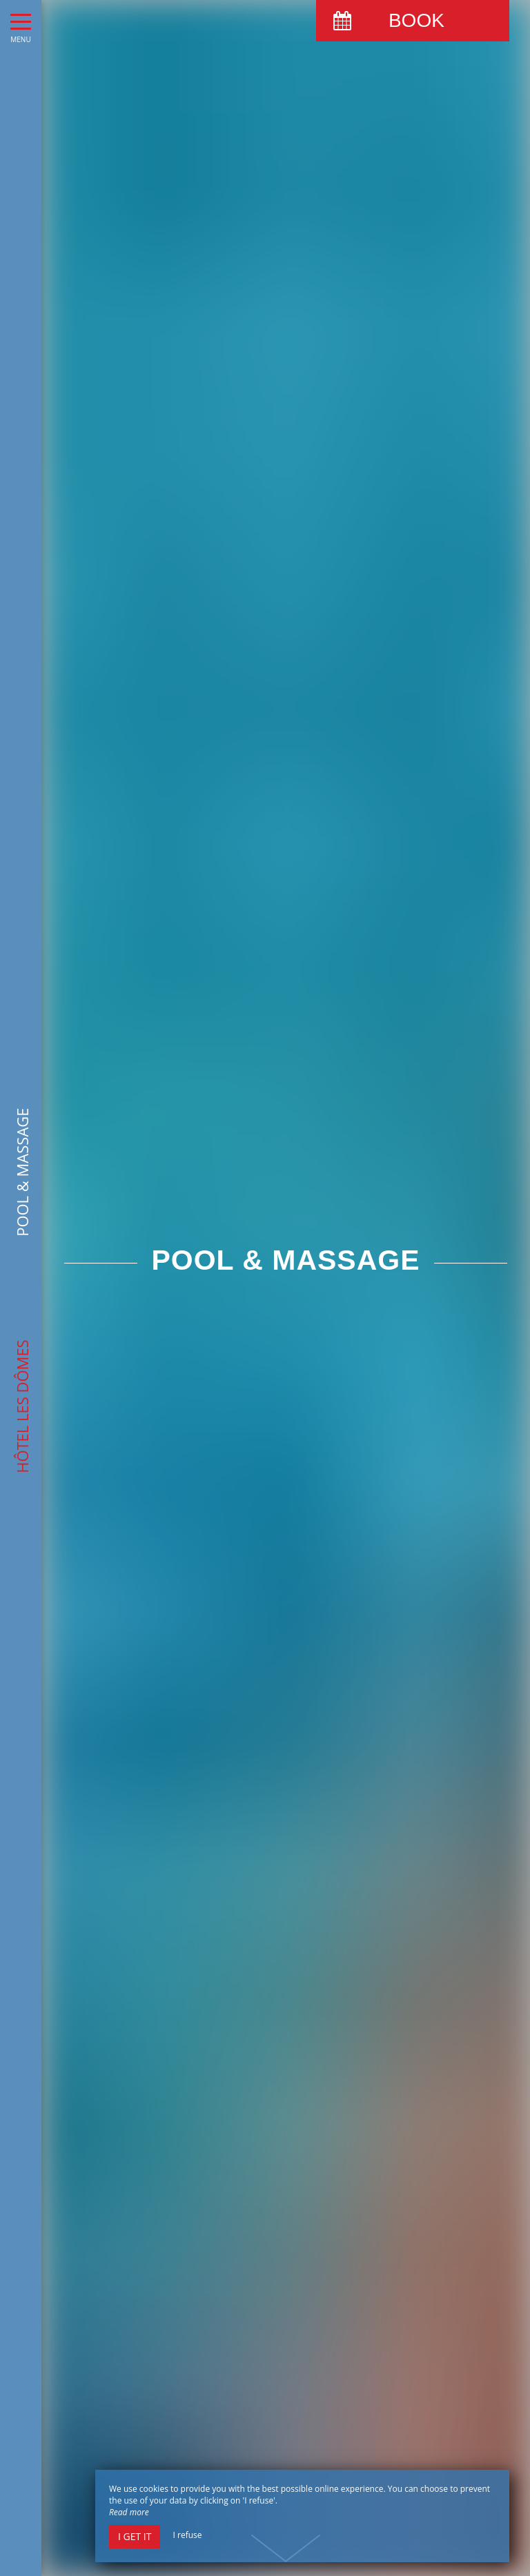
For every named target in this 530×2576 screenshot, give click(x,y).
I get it (134, 2536)
